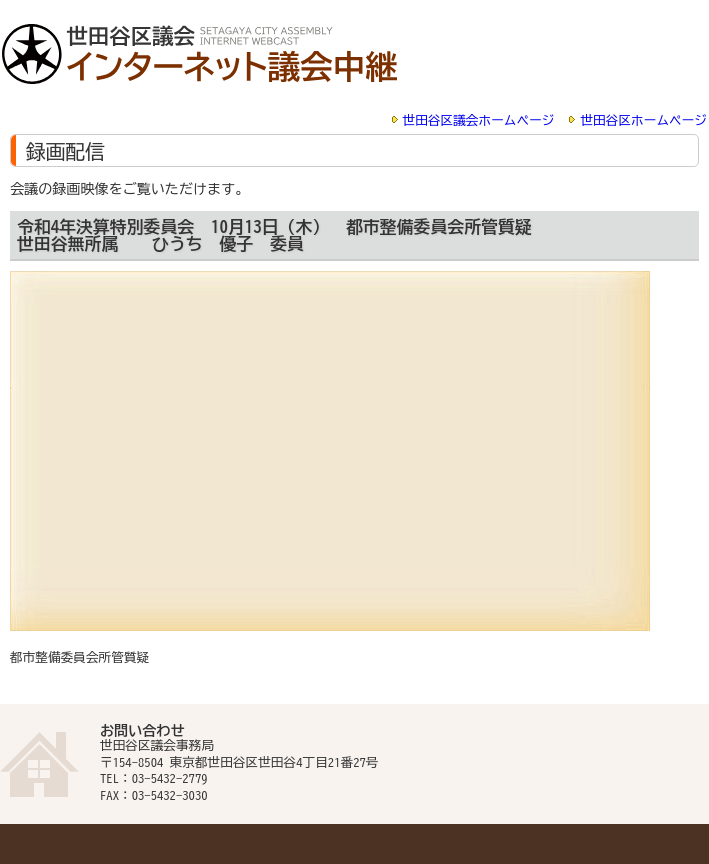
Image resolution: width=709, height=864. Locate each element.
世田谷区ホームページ (643, 120)
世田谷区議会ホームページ (479, 120)
